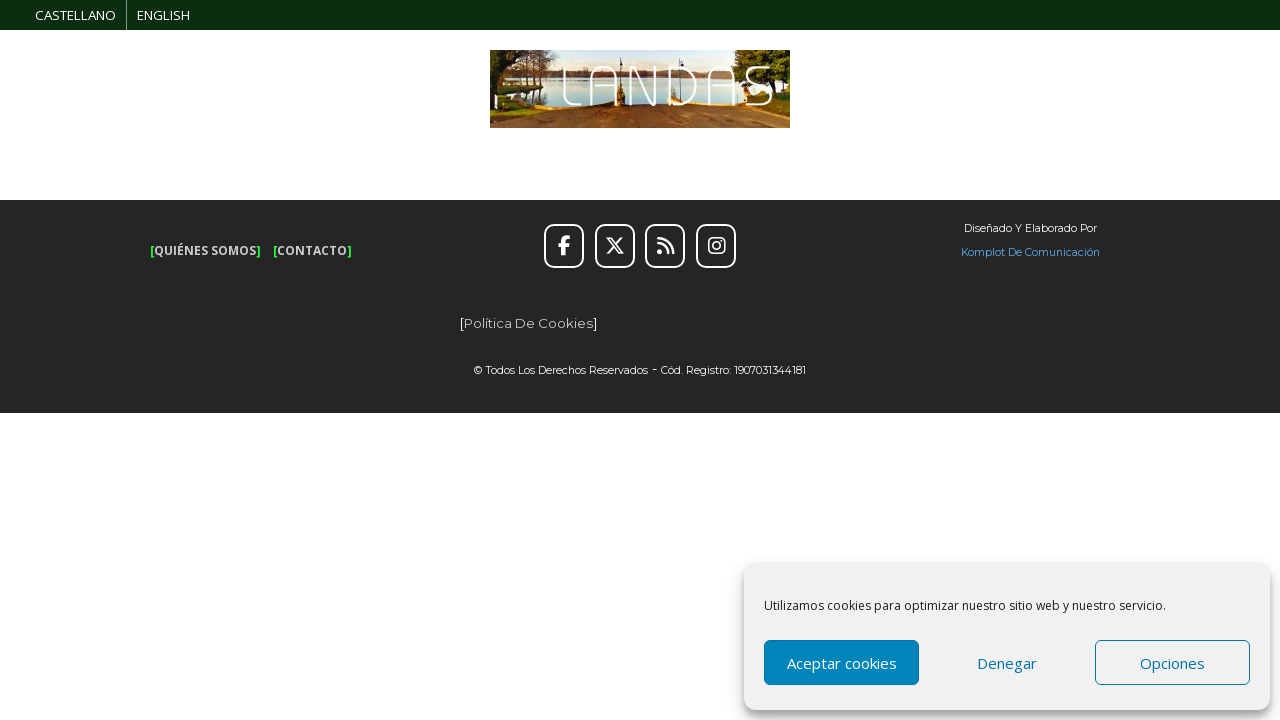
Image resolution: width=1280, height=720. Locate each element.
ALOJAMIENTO (778, 153)
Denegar (1007, 663)
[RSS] (665, 246)
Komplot (983, 252)
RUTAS (241, 153)
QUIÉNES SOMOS (205, 250)
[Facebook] (564, 246)
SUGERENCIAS (600, 153)
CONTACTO (312, 250)
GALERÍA (1108, 153)
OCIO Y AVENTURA (409, 153)
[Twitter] (615, 246)
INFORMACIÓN (959, 153)
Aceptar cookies (842, 663)
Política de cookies (528, 323)
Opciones (1172, 663)
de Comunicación (1052, 252)
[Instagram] (716, 246)
